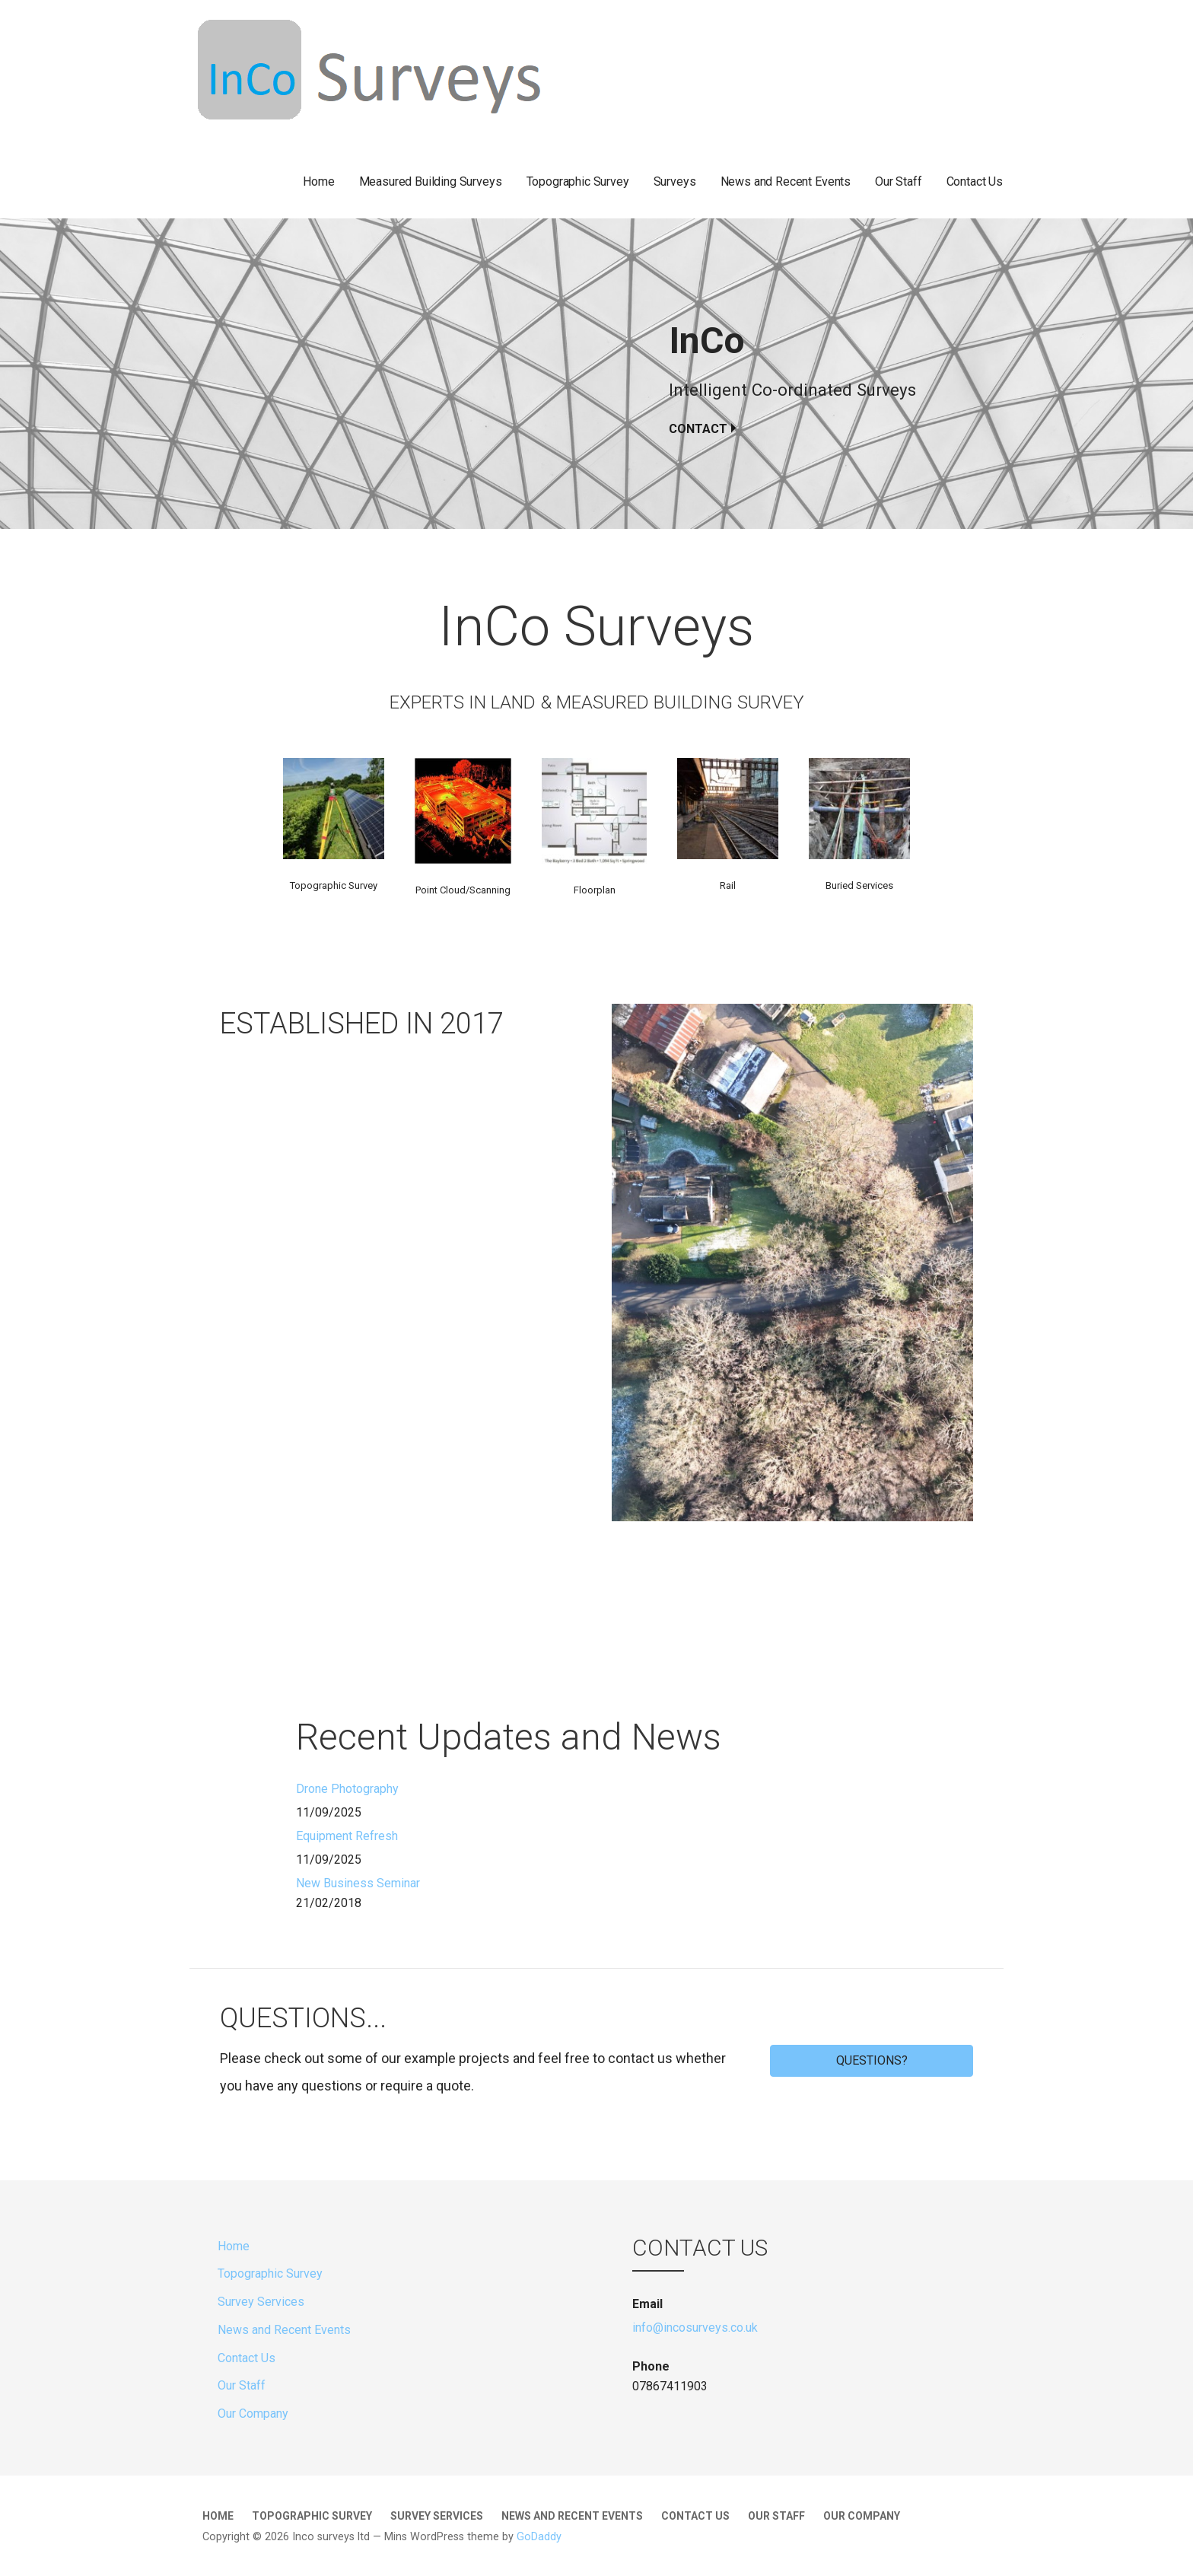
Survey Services (261, 2301)
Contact (698, 429)
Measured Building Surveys (430, 181)
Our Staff (898, 181)
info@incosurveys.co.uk (695, 2327)
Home (318, 181)
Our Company (253, 2413)
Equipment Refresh (347, 1836)
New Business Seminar (358, 1883)
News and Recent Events (786, 181)
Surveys (675, 181)
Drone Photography (347, 1789)
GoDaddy (539, 2536)
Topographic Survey (578, 181)
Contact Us (974, 181)
